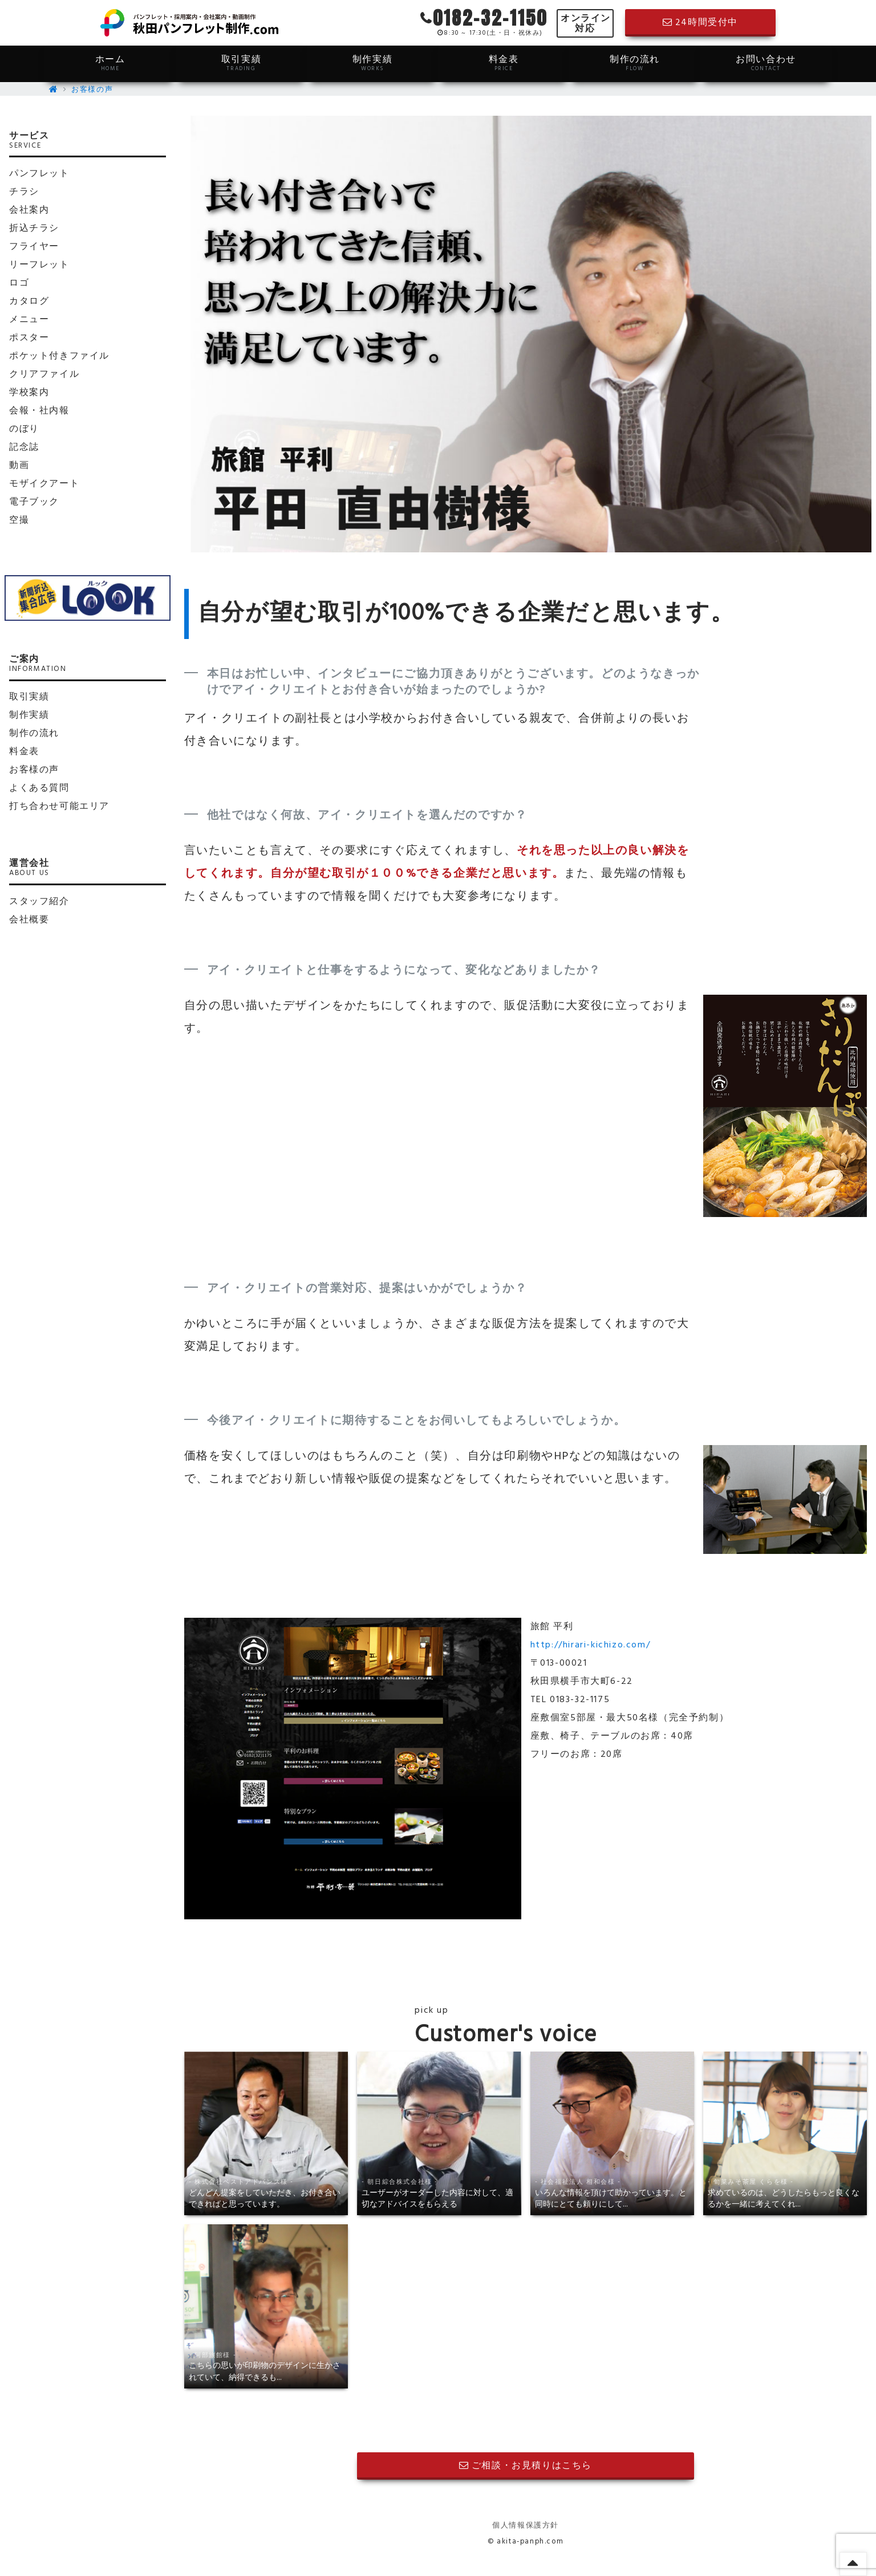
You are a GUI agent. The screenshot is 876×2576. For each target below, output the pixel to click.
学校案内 (29, 392)
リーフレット (39, 265)
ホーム (110, 62)
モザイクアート (44, 484)
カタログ (29, 301)
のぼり (24, 429)
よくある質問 (39, 788)
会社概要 (29, 920)
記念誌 (24, 447)
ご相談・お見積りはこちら (525, 2466)
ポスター (29, 338)
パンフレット (39, 173)
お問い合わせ (766, 62)
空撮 (19, 520)
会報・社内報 (39, 411)
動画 (19, 465)
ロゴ (19, 283)
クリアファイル (44, 374)
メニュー (29, 319)
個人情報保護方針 (525, 2526)
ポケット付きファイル (59, 356)
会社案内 (29, 210)
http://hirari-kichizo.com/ (590, 1645)
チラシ (24, 192)
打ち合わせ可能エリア (59, 806)
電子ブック (34, 502)
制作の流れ (635, 62)
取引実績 (241, 62)
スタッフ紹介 (39, 901)
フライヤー (34, 246)
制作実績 (372, 62)
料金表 (504, 62)
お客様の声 (92, 90)
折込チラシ (34, 228)
